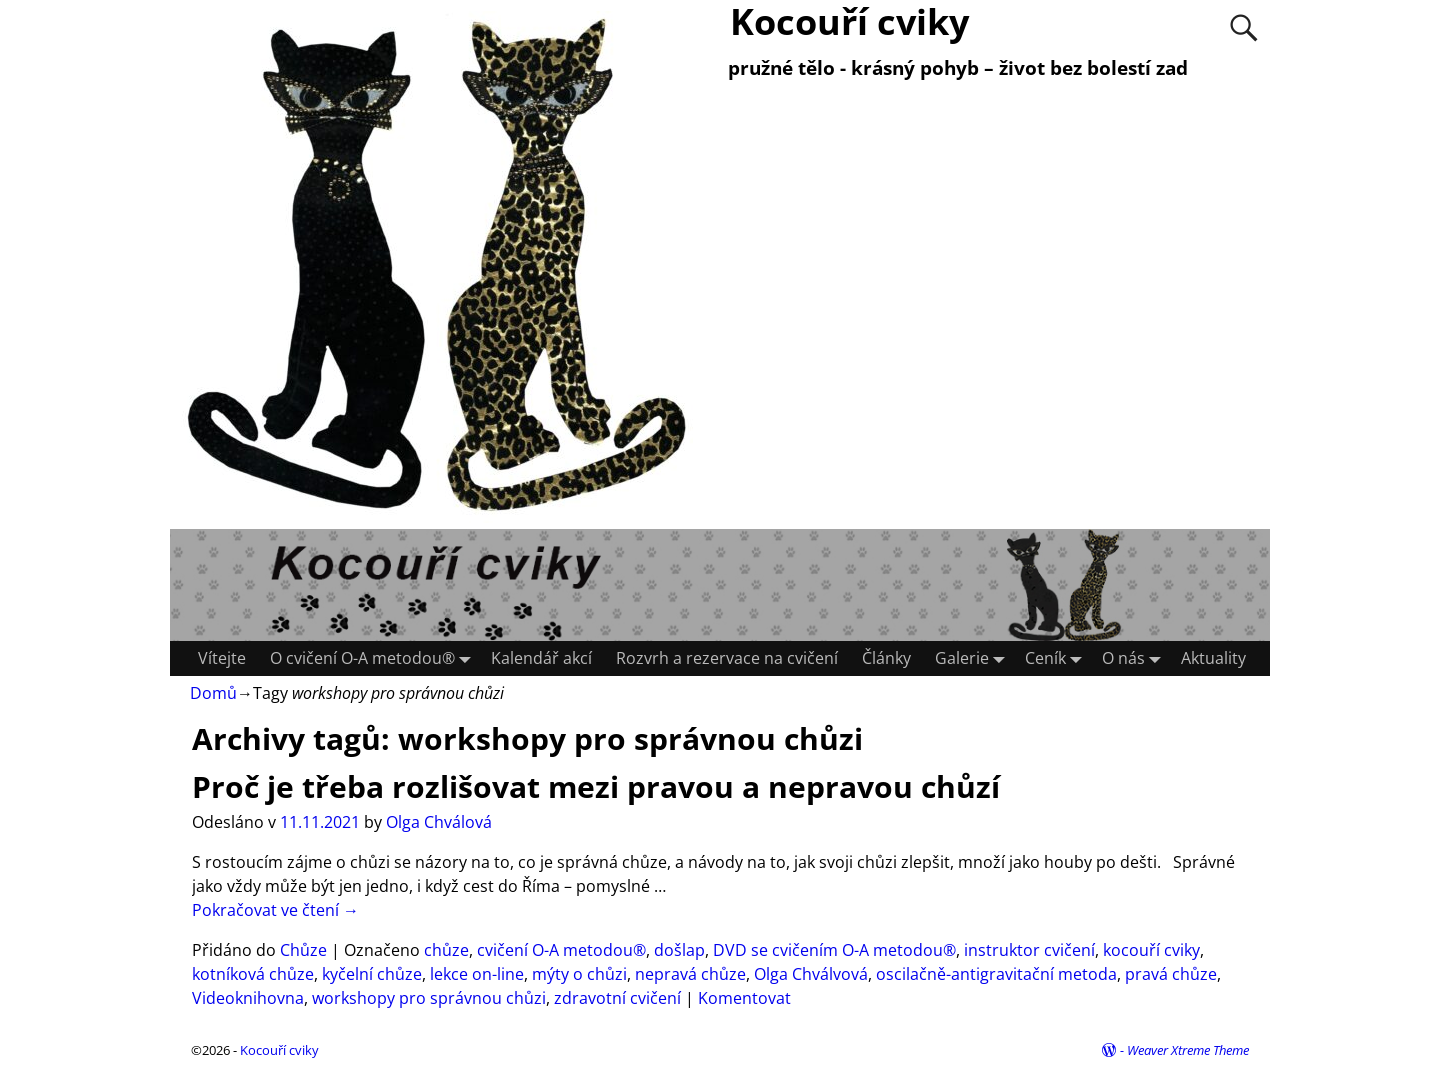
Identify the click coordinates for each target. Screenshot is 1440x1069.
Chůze (303, 950)
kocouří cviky (1151, 950)
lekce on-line (477, 974)
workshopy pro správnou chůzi (429, 998)
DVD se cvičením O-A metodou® (834, 950)
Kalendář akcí (541, 658)
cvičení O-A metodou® (561, 950)
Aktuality (1213, 658)
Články (886, 658)
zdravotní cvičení (617, 998)
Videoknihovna (248, 998)
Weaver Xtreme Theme (1188, 1050)
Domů (213, 693)
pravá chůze (1171, 974)
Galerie (974, 658)
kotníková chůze (253, 974)
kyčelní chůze (372, 974)
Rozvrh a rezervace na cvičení (727, 658)
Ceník (1057, 658)
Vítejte (222, 658)
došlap (679, 950)
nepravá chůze (690, 974)
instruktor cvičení (1029, 950)
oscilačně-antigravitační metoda (996, 974)
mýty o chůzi (579, 974)
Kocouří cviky (279, 1050)
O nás (1135, 658)
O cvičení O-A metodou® (374, 658)
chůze (446, 950)
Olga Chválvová (811, 974)
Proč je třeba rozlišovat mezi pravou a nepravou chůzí (596, 786)
